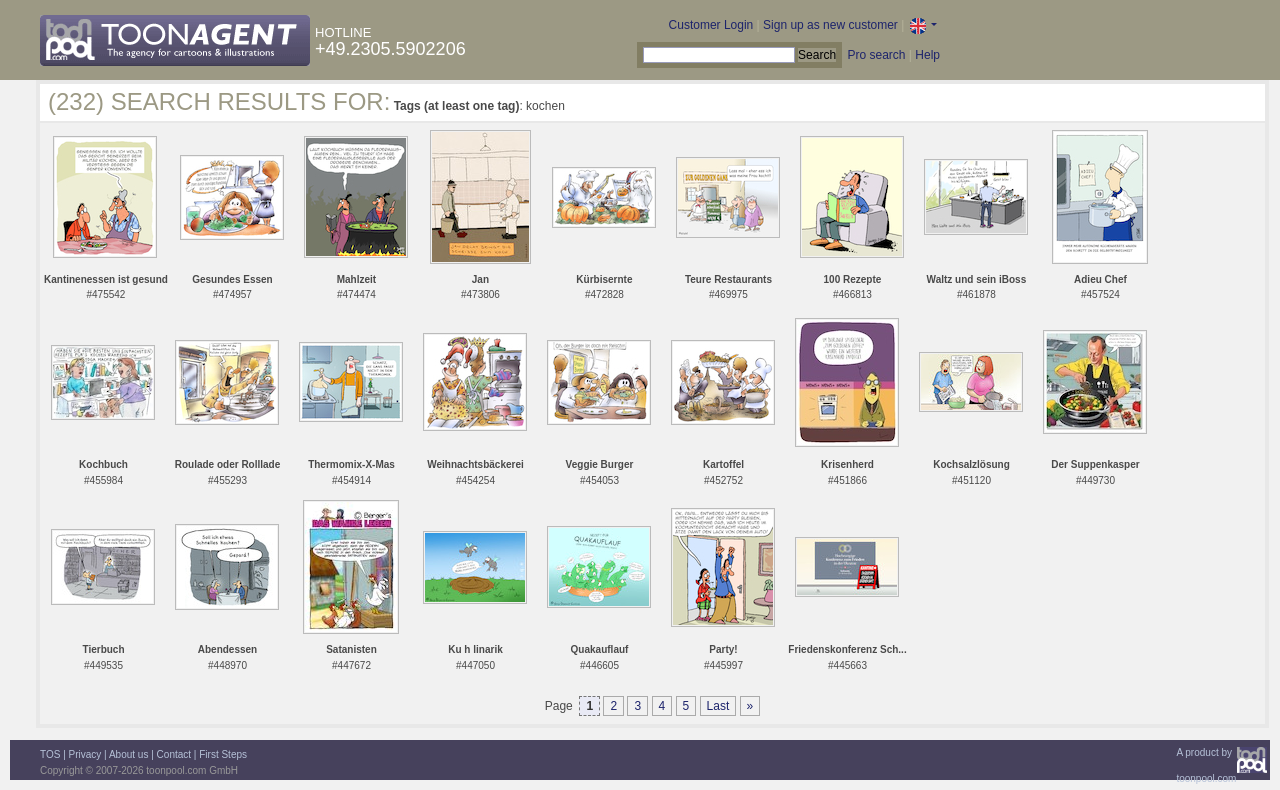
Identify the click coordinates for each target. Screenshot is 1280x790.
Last (718, 706)
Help (927, 55)
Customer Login (711, 25)
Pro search (876, 55)
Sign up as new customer (830, 25)
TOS (50, 754)
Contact (174, 754)
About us (128, 754)
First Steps (223, 754)
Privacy (85, 754)
